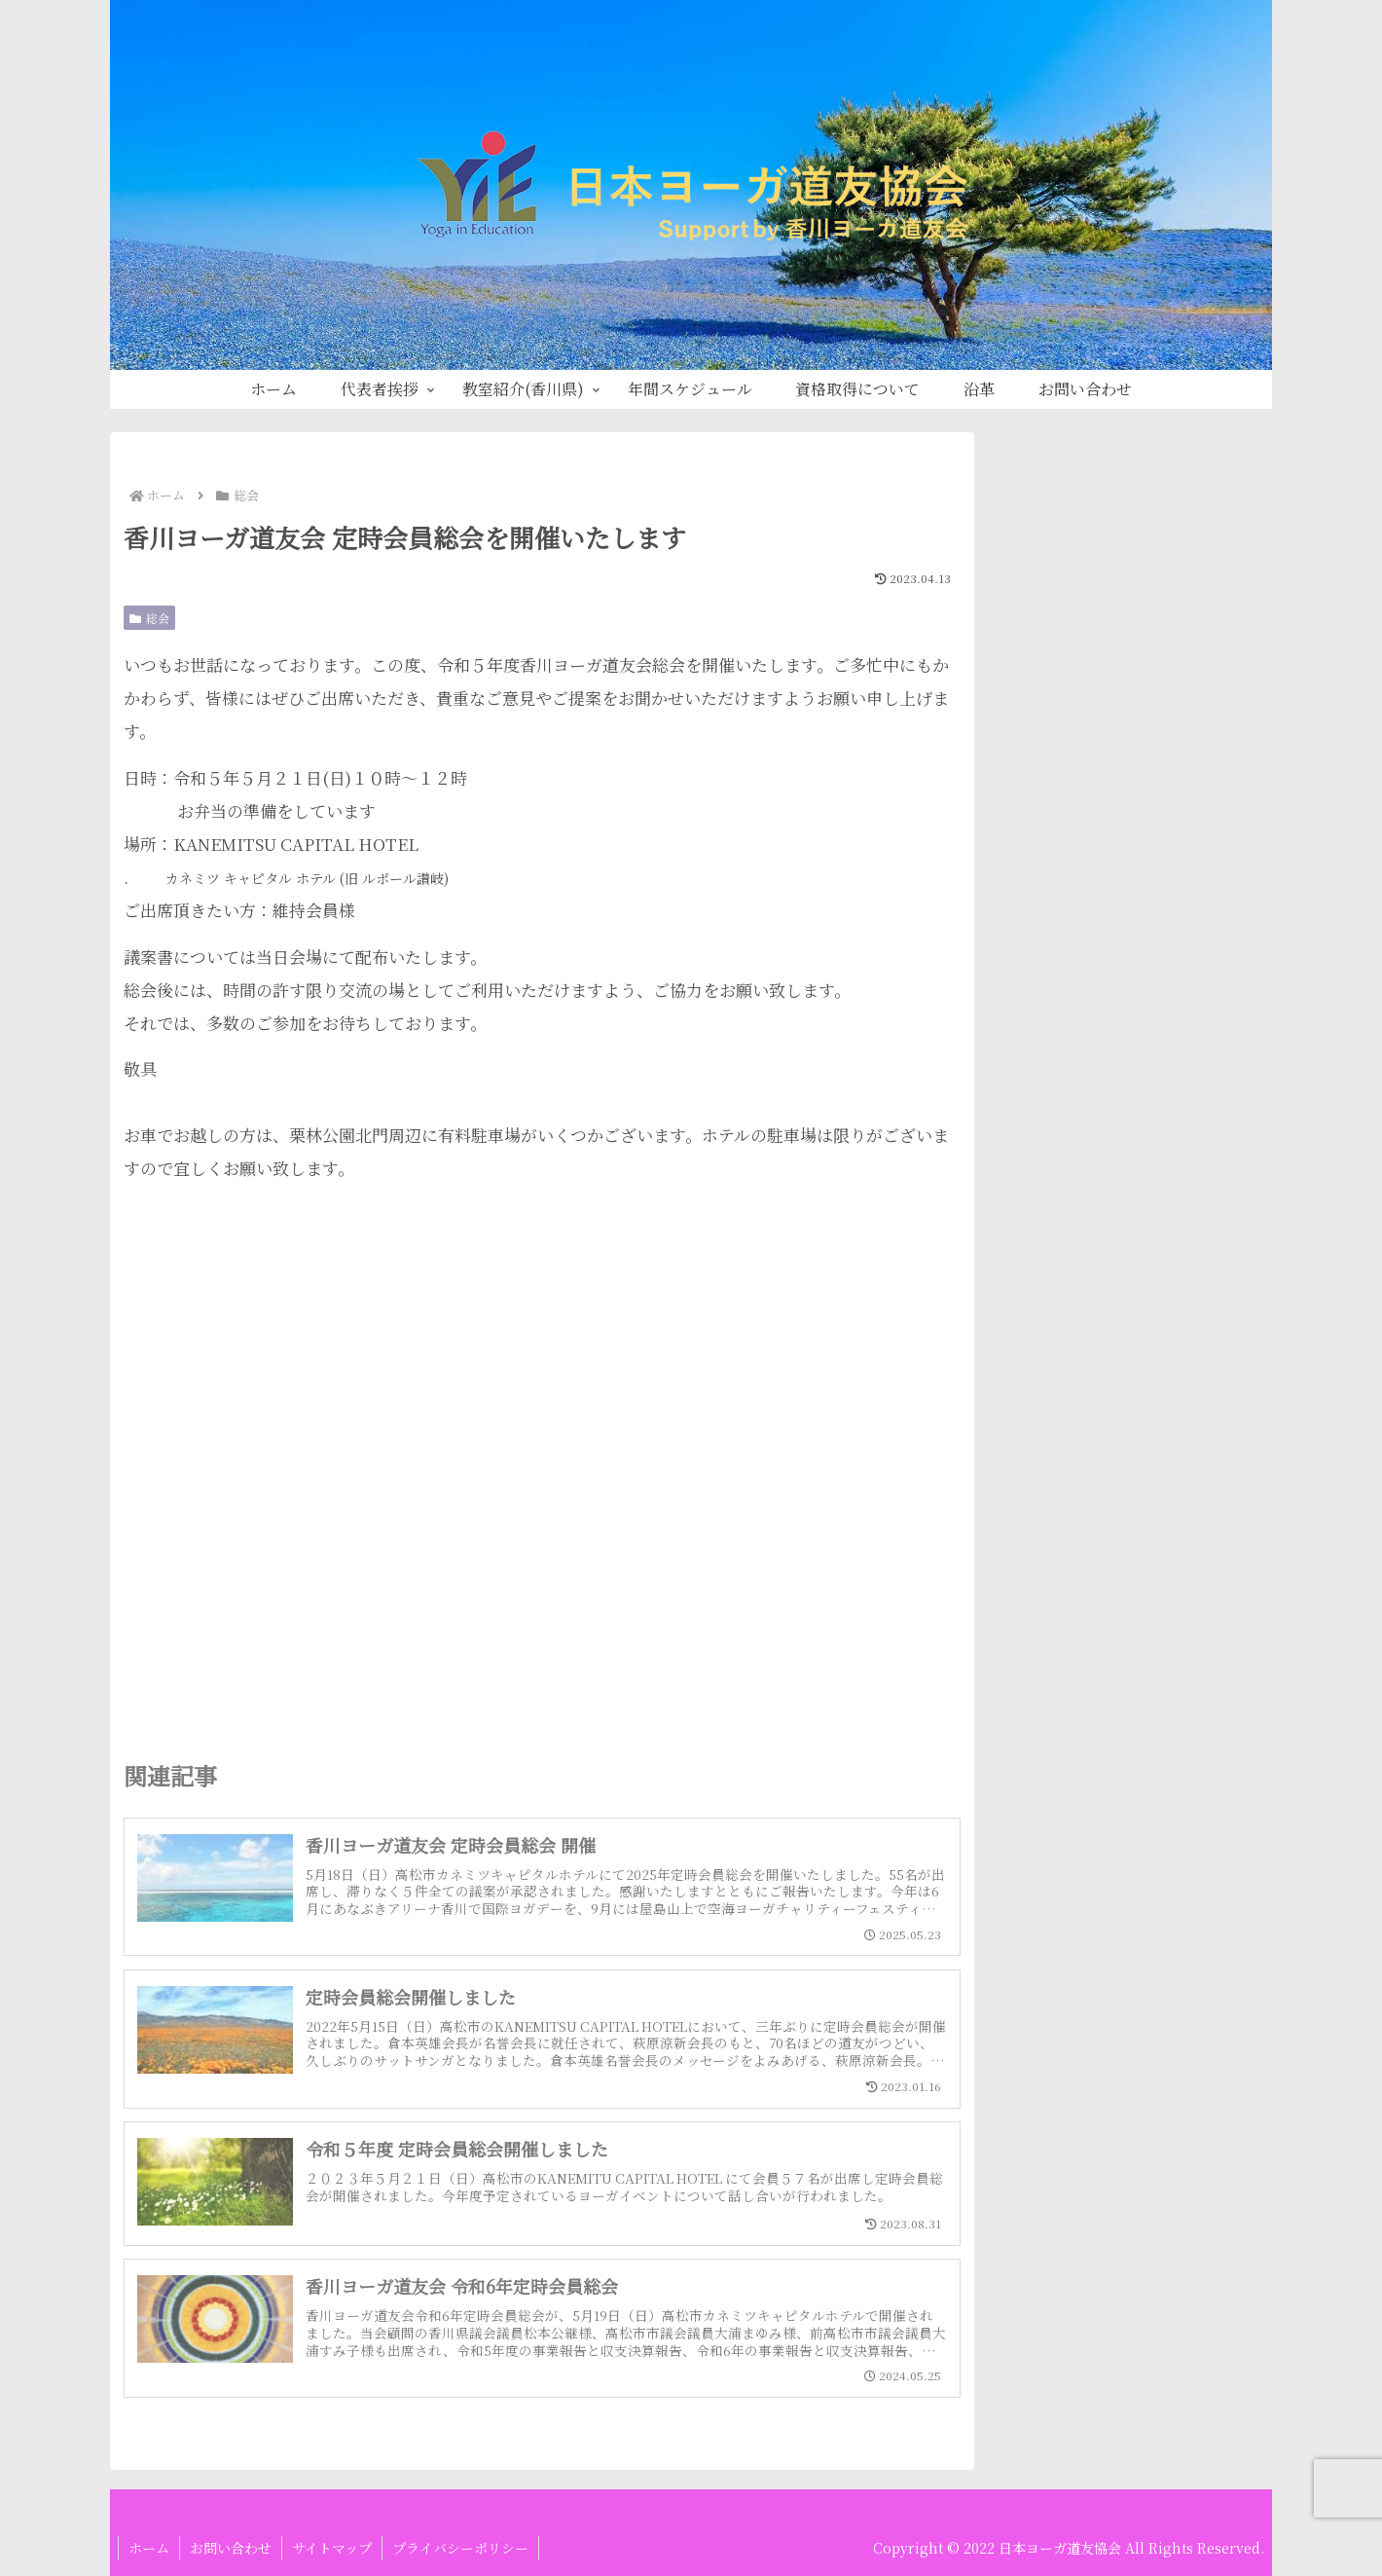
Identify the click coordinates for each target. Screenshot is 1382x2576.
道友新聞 (1029, 921)
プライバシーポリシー (460, 2548)
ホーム (148, 2548)
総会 (149, 617)
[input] (1128, 568)
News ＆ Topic (1052, 725)
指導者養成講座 (1053, 773)
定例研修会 (1037, 823)
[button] (1243, 567)
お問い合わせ (231, 2548)
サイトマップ (332, 2548)
